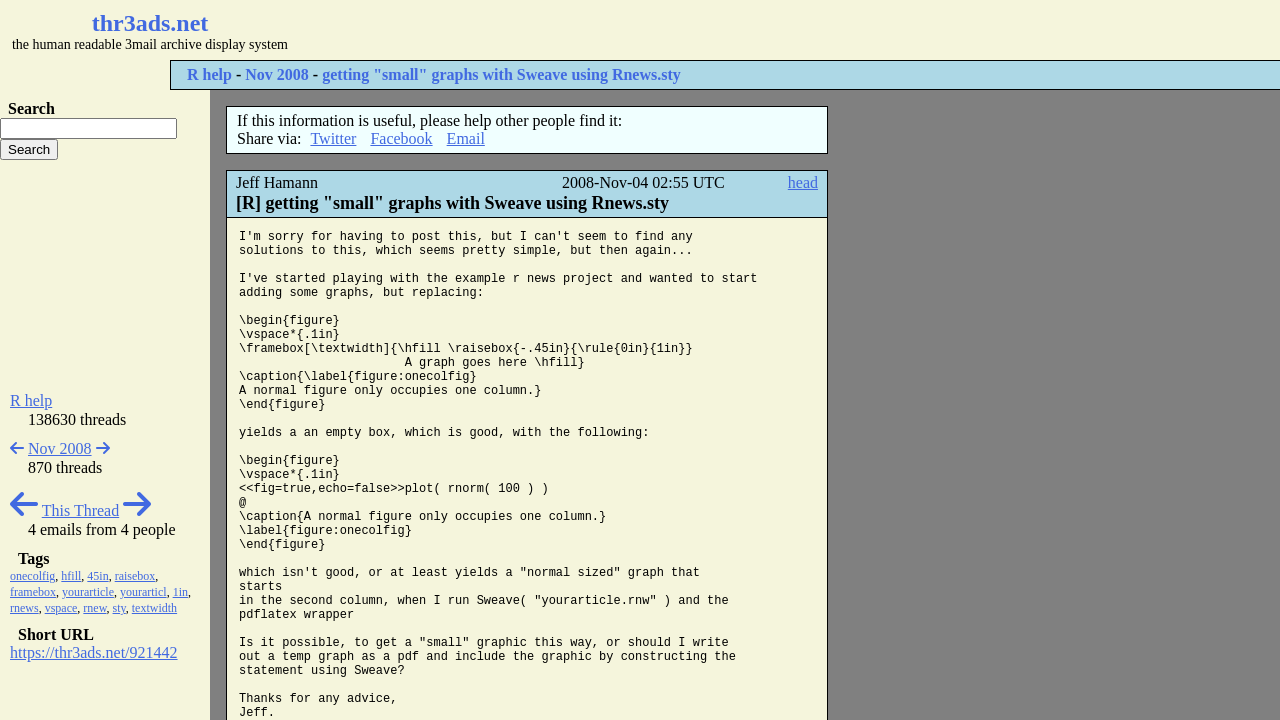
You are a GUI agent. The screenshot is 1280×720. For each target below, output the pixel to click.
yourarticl (143, 592)
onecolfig (32, 576)
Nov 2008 (277, 74)
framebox (33, 592)
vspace (61, 608)
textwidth (154, 608)
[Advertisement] (596, 30)
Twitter (333, 138)
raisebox (135, 576)
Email (466, 138)
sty (119, 608)
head (803, 182)
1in (180, 592)
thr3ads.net (150, 23)
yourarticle (88, 592)
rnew (94, 608)
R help (209, 74)
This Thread (80, 510)
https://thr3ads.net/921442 (94, 652)
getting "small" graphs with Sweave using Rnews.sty (501, 74)
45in (97, 576)
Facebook (401, 138)
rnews (24, 608)
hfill (71, 576)
